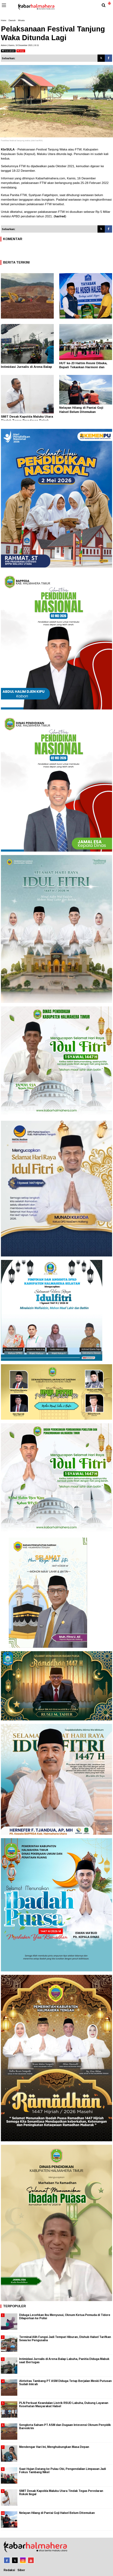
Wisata (21, 20)
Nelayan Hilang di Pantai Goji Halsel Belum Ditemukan (57, 2512)
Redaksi (9, 2570)
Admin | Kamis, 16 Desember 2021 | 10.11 (20, 45)
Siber (21, 2570)
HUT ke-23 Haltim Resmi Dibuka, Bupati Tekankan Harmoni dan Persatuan (83, 367)
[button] (109, 2)
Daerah (12, 20)
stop (20, 50)
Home (3, 20)
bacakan (8, 50)
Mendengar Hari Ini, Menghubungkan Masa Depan (54, 2446)
